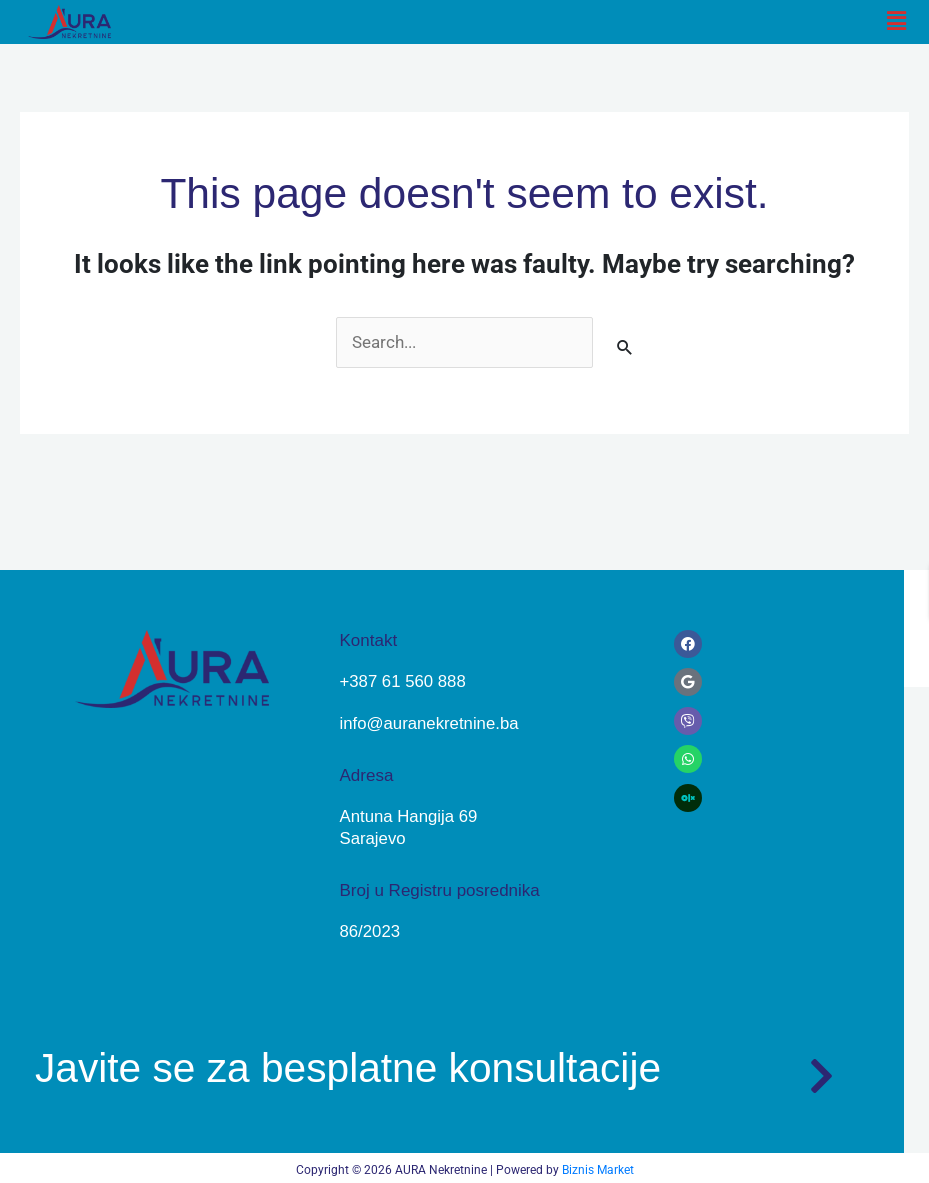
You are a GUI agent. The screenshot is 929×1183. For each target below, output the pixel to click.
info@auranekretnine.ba (430, 722)
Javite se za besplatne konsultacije (358, 1064)
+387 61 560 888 (403, 681)
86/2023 (369, 929)
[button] (897, 22)
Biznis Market (598, 1167)
